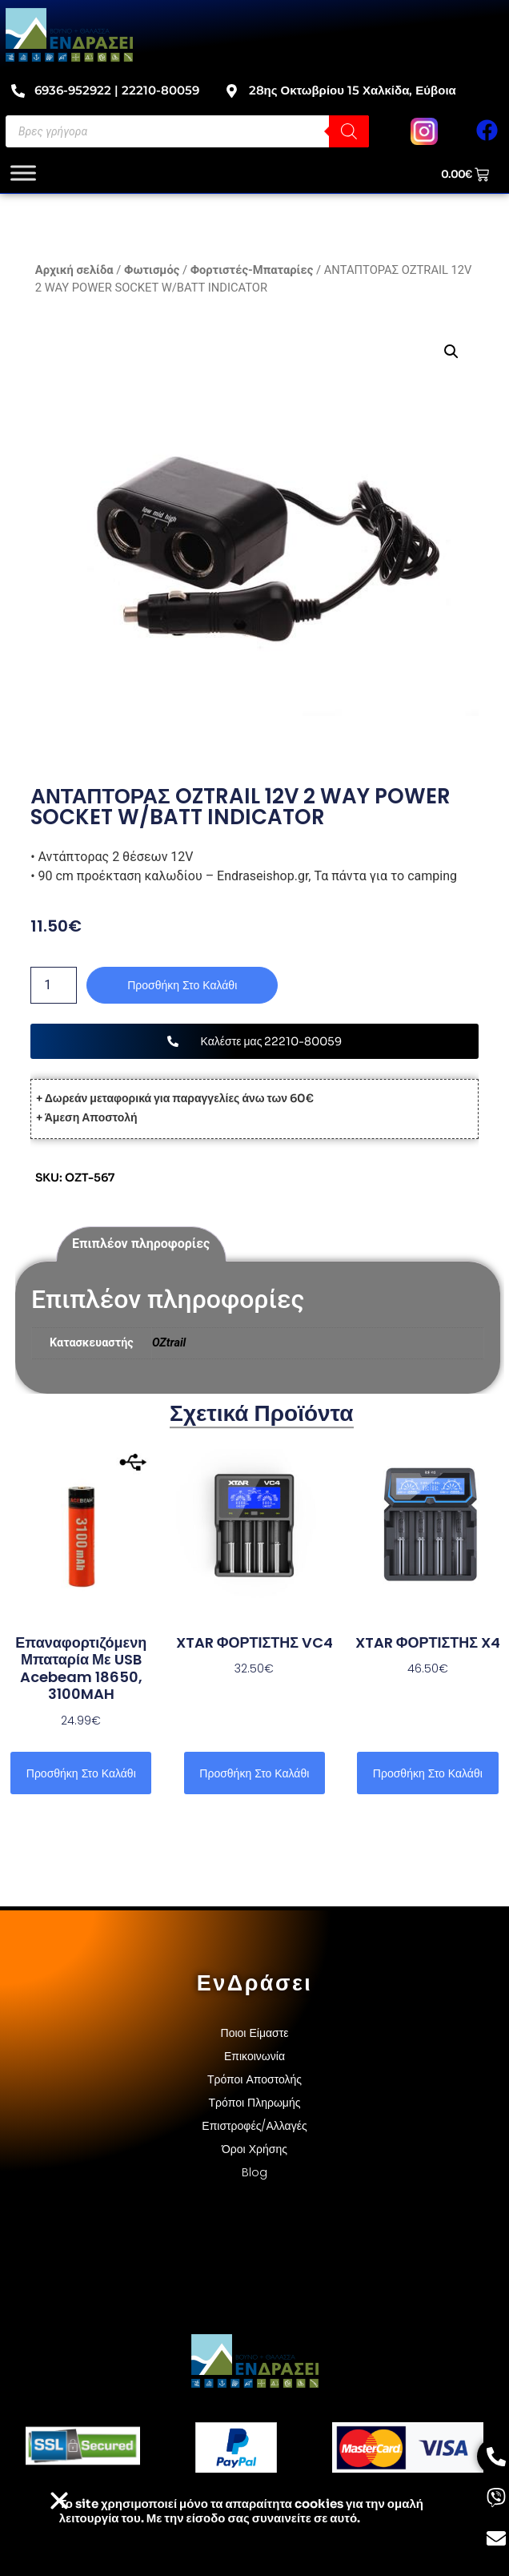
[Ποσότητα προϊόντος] (53, 985)
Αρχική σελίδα (74, 270)
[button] (451, 351)
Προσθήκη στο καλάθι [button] (81, 1773)
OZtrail (169, 1343)
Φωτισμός (151, 270)
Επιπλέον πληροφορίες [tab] (141, 1243)
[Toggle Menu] (23, 172)
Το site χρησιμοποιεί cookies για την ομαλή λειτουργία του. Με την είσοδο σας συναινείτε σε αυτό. (241, 2511)
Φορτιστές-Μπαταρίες (252, 270)
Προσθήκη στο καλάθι (182, 985)
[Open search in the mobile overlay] (187, 131)
